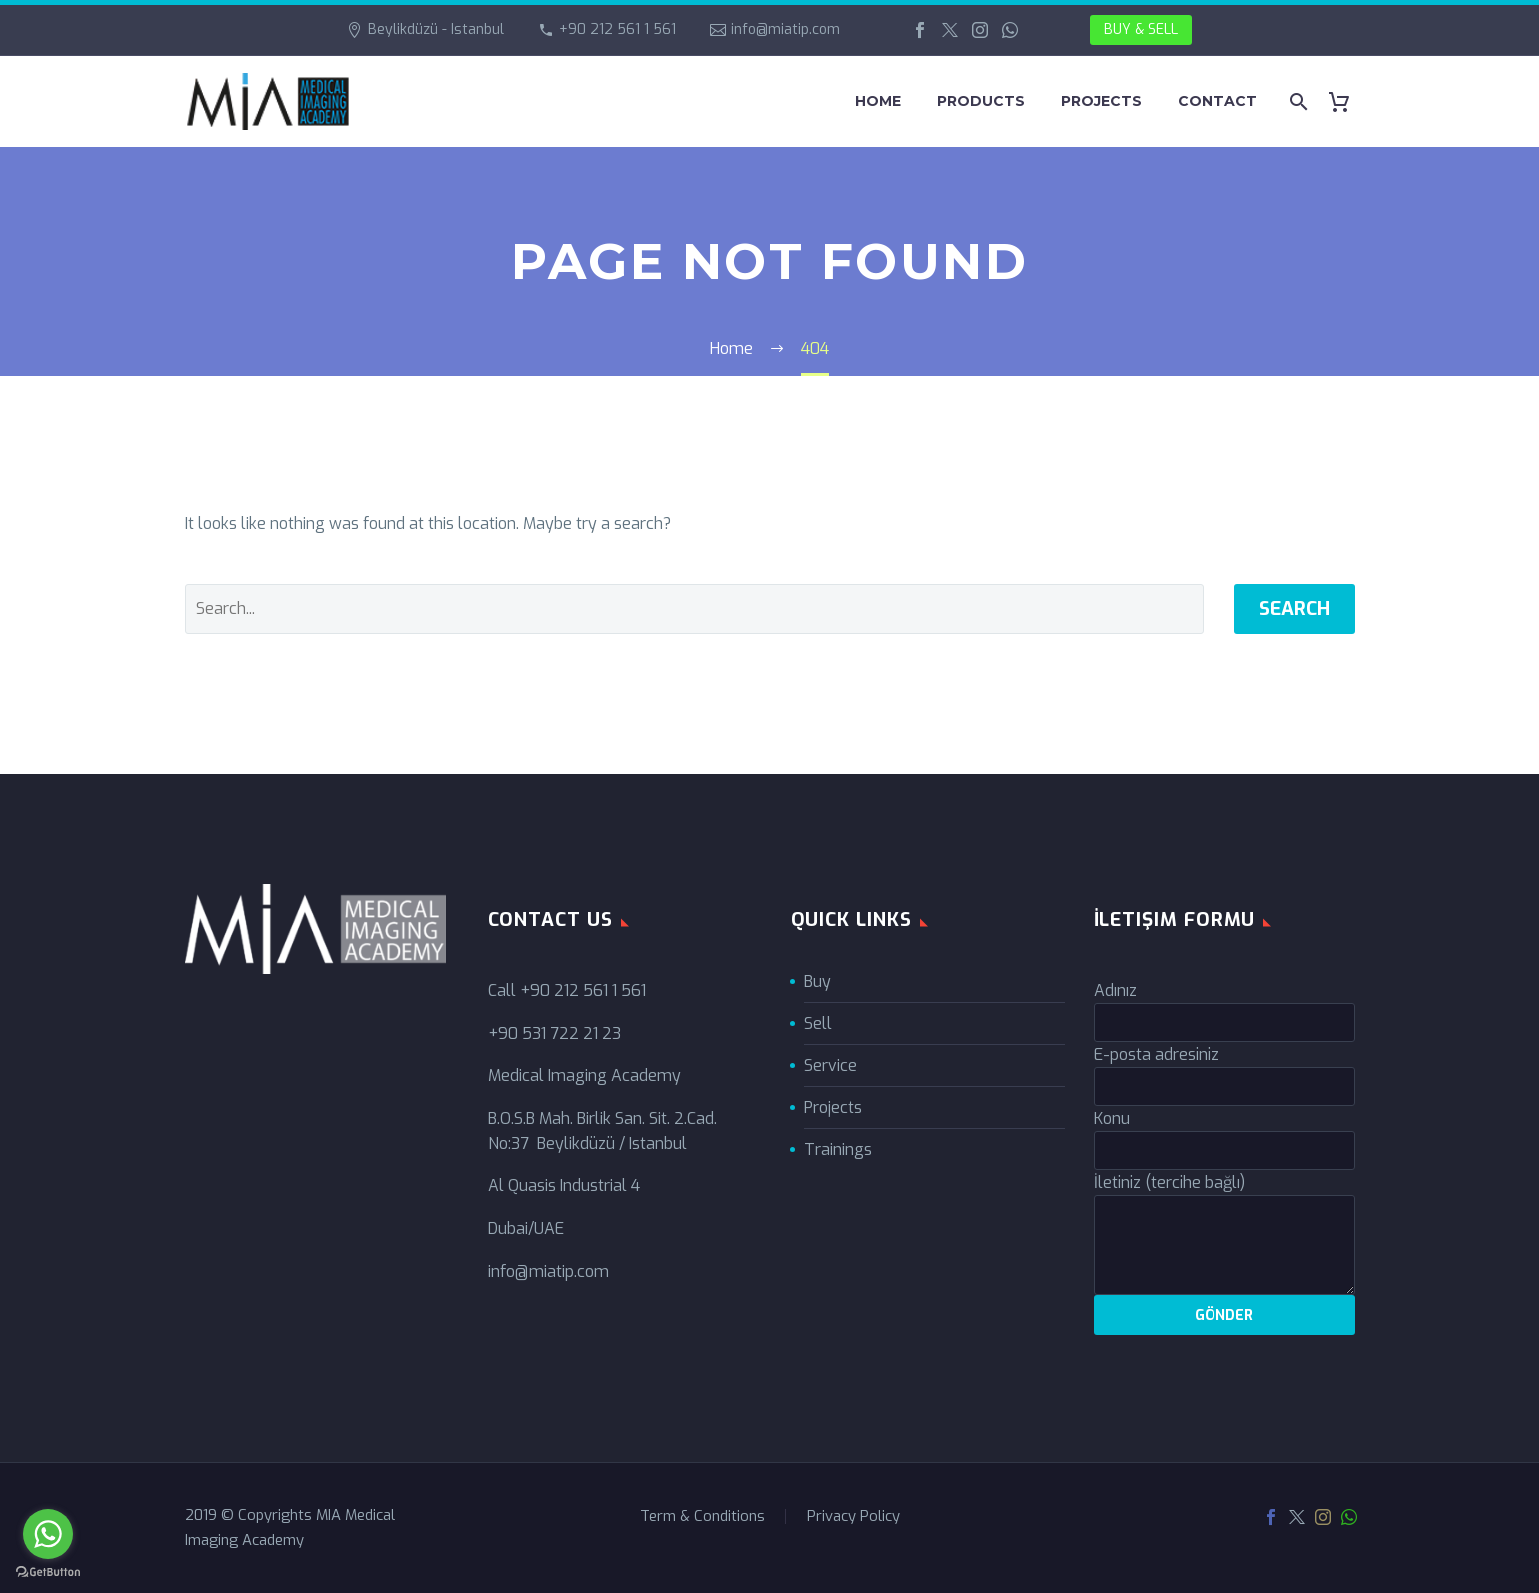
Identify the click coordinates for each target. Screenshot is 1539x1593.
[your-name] (1224, 1022)
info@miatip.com (785, 29)
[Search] (1297, 101)
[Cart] (1347, 101)
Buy (817, 981)
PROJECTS (1101, 101)
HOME (878, 101)
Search (1294, 608)
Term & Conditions (702, 1516)
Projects (833, 1107)
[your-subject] (1224, 1150)
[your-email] (1224, 1086)
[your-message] (1224, 1245)
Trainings (838, 1149)
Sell (818, 1023)
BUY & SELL (1141, 29)
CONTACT (1217, 101)
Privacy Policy (853, 1516)
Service (830, 1065)
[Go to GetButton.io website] (48, 1572)
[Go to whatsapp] (48, 1534)
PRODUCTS (981, 101)
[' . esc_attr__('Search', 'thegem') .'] (694, 609)
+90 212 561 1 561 (617, 29)
